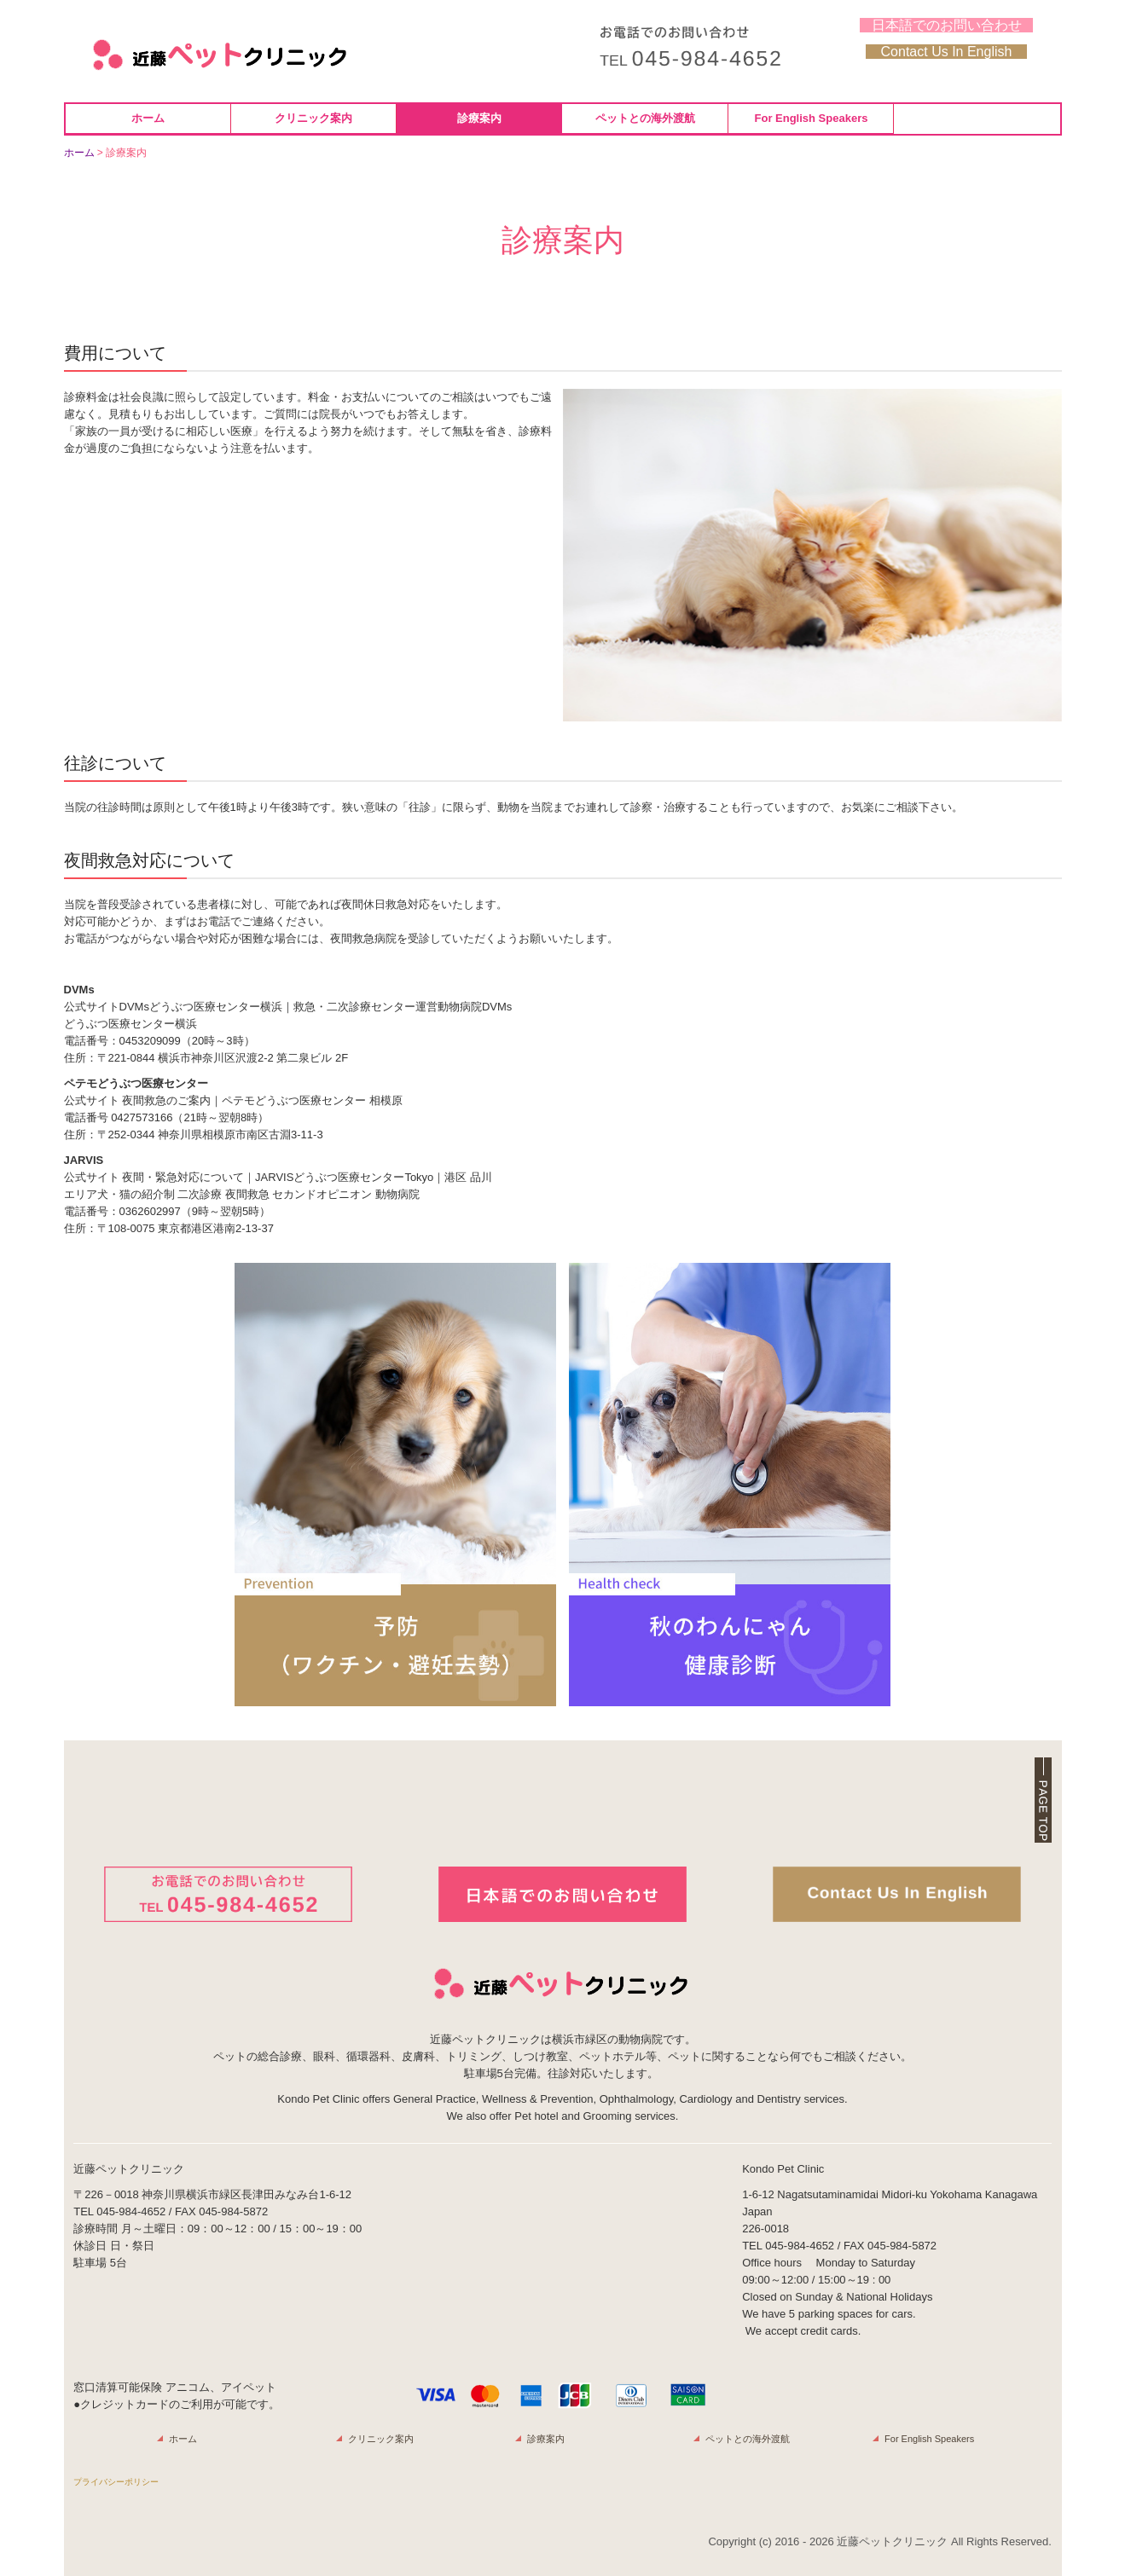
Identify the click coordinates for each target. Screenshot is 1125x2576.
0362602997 (150, 1211)
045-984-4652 (130, 2211)
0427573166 (141, 1117)
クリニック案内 (313, 118)
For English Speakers (811, 118)
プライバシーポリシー (116, 2481)
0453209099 (150, 1040)
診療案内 (479, 118)
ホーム (148, 118)
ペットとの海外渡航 (645, 118)
